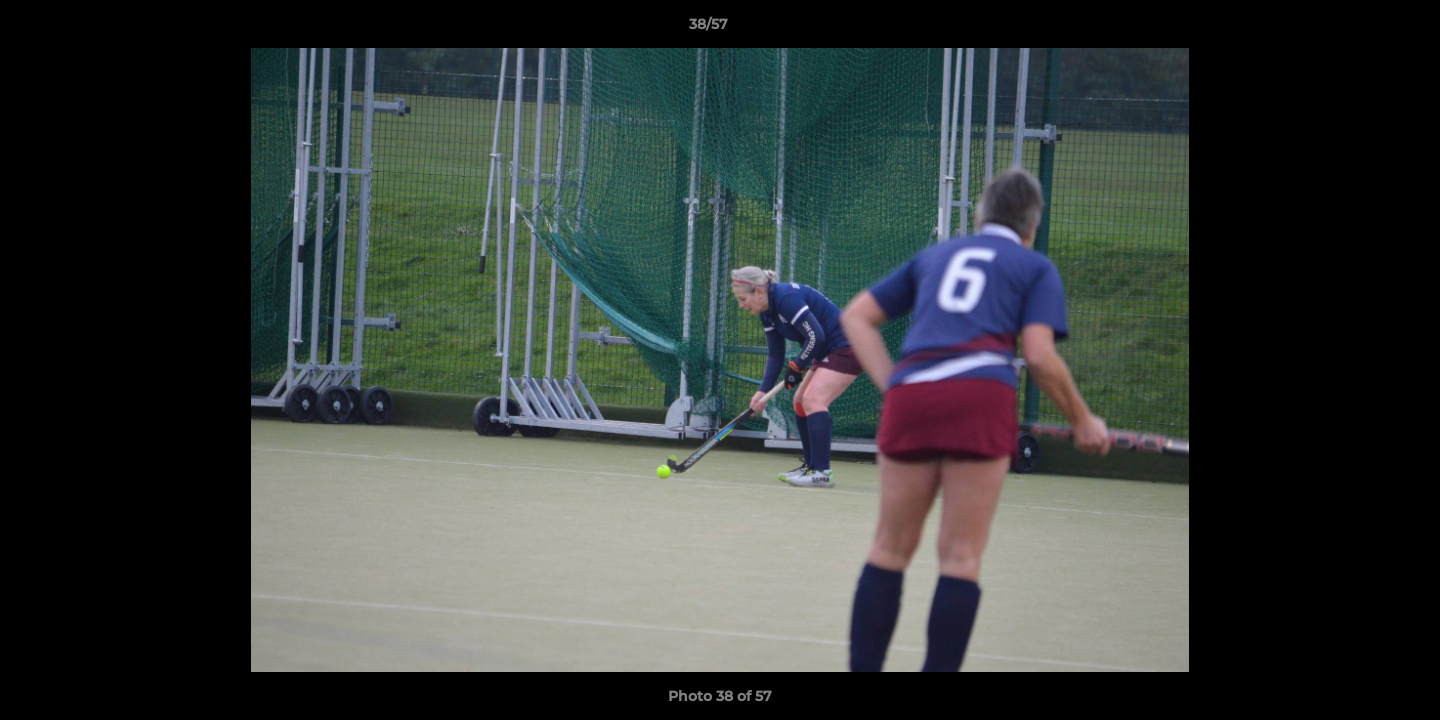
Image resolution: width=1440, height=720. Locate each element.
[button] (1356, 29)
